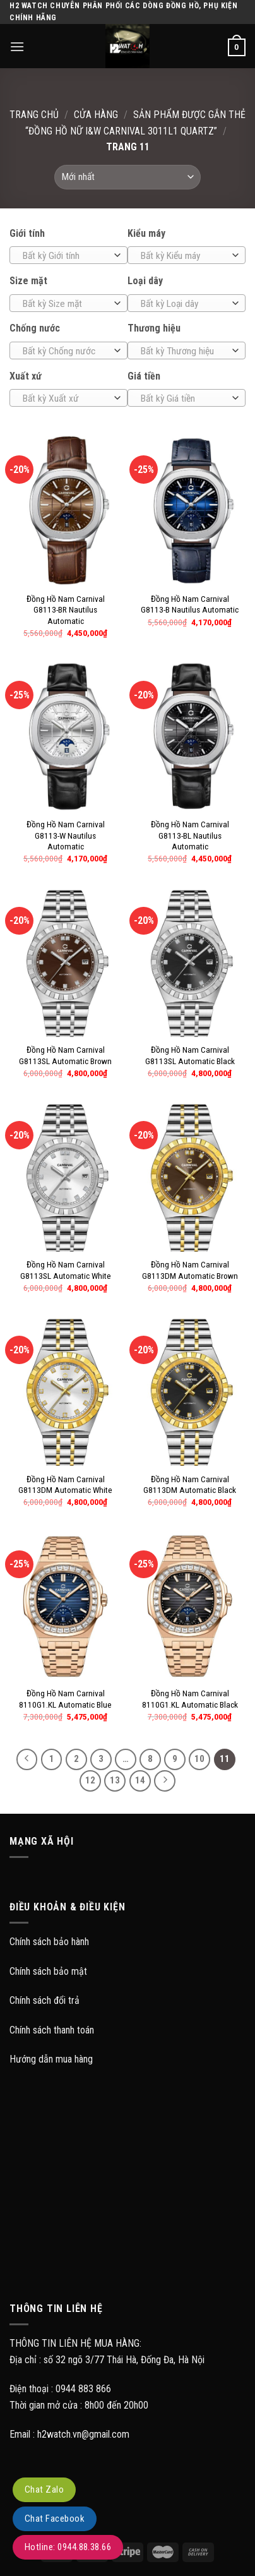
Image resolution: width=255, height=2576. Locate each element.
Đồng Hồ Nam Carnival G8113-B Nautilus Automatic (190, 604)
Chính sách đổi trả (44, 2000)
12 (90, 1780)
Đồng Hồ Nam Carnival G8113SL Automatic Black (190, 1055)
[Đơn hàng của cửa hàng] (127, 177)
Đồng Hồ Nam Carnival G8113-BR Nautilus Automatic (66, 610)
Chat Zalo (44, 2489)
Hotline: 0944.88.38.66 (68, 2547)
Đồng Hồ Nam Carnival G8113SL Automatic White (65, 1270)
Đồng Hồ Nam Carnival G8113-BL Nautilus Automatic (190, 835)
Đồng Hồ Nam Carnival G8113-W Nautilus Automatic (66, 835)
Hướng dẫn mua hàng (51, 2059)
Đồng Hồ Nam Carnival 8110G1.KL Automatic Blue (65, 1699)
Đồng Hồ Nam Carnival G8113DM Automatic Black (189, 1484)
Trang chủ (34, 115)
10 (199, 1758)
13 (115, 1780)
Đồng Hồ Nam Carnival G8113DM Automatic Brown (190, 1270)
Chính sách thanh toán (51, 2030)
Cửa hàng (96, 115)
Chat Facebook (55, 2518)
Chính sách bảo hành (49, 1942)
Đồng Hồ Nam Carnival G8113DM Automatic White (65, 1484)
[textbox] (66, 256)
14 (140, 1780)
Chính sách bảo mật (48, 1971)
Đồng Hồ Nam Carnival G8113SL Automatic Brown (65, 1055)
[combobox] (68, 255)
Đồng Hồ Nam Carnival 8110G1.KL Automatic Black (190, 1699)
